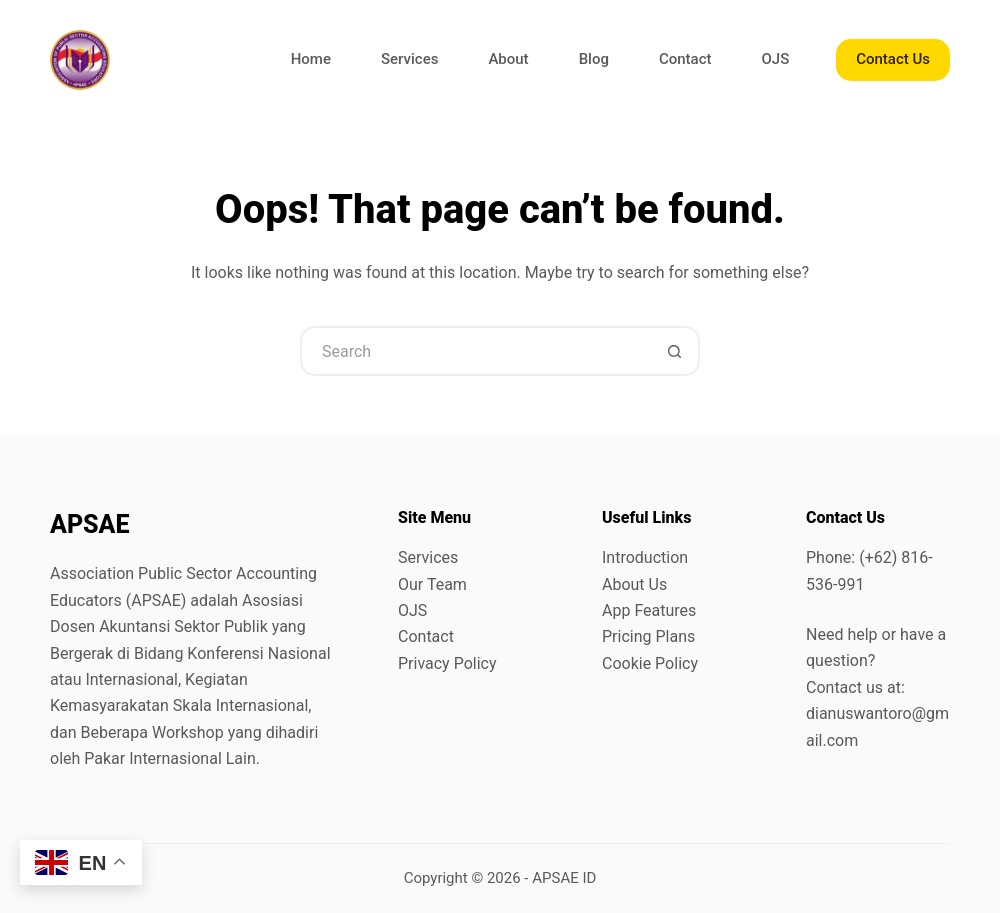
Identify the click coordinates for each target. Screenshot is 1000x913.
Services (409, 59)
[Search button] (675, 351)
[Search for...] (475, 351)
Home (311, 59)
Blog (594, 59)
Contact (685, 59)
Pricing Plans (648, 636)
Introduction (645, 557)
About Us (634, 584)
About (508, 59)
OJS (776, 59)
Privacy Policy (447, 663)
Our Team (432, 584)
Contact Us (893, 59)
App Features (649, 610)
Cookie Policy (650, 663)
